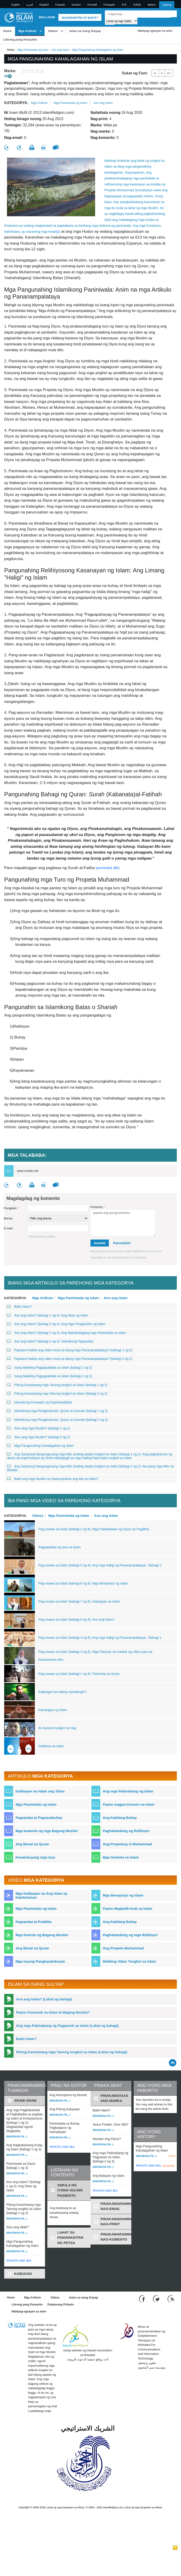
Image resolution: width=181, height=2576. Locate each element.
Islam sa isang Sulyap (85, 31)
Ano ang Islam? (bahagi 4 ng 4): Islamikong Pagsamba (50, 1341)
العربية (29, 4)
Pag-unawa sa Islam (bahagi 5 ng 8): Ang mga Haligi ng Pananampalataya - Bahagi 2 (100, 1565)
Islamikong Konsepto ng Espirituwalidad (39, 1402)
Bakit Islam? (19, 1306)
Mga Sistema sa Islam (121, 1857)
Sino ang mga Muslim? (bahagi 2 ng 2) (38, 1437)
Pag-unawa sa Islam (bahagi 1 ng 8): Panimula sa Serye (79, 1674)
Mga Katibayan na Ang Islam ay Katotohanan (42, 1895)
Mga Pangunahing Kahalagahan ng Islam (40, 1445)
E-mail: (8, 1228)
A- (155, 73)
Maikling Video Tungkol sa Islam (129, 1961)
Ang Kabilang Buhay (120, 1818)
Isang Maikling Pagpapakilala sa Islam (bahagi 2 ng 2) (49, 1376)
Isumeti (99, 1243)
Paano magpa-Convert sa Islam (129, 1804)
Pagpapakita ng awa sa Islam (59, 1547)
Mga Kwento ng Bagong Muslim (42, 1935)
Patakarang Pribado (61, 2304)
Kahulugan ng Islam (52, 1710)
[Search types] (121, 20)
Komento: (97, 1207)
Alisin (172, 2156)
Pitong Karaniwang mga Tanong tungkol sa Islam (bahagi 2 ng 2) (57, 1393)
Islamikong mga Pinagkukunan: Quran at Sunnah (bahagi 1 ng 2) (57, 1411)
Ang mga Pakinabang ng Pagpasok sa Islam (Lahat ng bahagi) (67, 2026)
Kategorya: (16, 103)
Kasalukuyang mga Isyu (35, 1857)
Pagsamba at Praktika (34, 1922)
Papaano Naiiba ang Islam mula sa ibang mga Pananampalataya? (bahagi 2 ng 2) (69, 1359)
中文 (124, 4)
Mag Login (47, 17)
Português (109, 4)
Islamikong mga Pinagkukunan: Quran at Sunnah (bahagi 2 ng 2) (57, 1420)
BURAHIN (169, 2166)
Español (44, 4)
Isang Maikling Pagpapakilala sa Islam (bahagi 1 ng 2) (49, 1367)
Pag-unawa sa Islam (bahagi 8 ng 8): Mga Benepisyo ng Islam (83, 1583)
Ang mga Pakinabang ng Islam (128, 1791)
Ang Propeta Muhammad (123, 1948)
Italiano (152, 4)
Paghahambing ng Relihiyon (126, 1831)
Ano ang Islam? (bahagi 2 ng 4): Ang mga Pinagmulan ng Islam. (56, 1324)
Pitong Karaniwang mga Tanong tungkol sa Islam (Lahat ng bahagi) (71, 2052)
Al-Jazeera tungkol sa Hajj (57, 1728)
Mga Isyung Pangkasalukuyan (40, 1961)
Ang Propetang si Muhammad (127, 1844)
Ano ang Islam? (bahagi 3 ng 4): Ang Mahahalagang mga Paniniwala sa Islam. (67, 1333)
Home (7, 31)
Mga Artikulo (27, 31)
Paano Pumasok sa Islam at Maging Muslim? (53, 2012)
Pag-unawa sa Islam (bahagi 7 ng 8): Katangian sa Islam (79, 1601)
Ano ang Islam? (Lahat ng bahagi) (44, 1999)
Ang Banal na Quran (32, 1844)
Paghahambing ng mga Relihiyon (130, 1935)
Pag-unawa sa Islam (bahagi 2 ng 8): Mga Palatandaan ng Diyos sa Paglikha (93, 1529)
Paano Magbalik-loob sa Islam (127, 1908)
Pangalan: (11, 1208)
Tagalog (166, 4)
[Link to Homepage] (18, 17)
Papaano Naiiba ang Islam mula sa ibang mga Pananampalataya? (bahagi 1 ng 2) (69, 1350)
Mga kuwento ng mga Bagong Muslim (47, 1831)
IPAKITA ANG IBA (19, 2260)
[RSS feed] (171, 2299)
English (15, 4)
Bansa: (8, 1218)
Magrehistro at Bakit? (80, 17)
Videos (53, 31)
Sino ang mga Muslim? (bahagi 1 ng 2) (38, 1428)
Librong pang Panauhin (20, 39)
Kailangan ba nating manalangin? (62, 1692)
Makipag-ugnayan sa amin (155, 30)
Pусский (92, 4)
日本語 (137, 4)
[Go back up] (172, 2062)
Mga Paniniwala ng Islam (32, 49)
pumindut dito (108, 868)
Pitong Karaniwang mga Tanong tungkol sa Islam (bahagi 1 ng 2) (57, 1385)
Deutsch (76, 4)
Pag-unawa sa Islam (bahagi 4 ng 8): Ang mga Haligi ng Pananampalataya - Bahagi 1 (100, 1637)
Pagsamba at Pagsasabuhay (39, 1818)
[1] (58, 231)
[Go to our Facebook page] (142, 2299)
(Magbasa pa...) (16, 2136)
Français (60, 4)
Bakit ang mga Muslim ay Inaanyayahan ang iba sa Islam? (52, 1479)
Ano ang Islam (60, 49)
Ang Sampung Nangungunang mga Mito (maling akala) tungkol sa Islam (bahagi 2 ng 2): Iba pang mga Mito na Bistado (90, 1468)
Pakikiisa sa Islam (51, 1746)
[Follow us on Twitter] (157, 2299)
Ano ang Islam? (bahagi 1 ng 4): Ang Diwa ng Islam (47, 1315)
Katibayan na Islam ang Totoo (40, 1791)
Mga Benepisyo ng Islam (123, 1895)
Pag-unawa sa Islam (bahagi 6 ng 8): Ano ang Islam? (76, 1619)
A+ (169, 73)
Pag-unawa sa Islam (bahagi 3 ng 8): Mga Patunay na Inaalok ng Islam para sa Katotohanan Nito (95, 1655)
